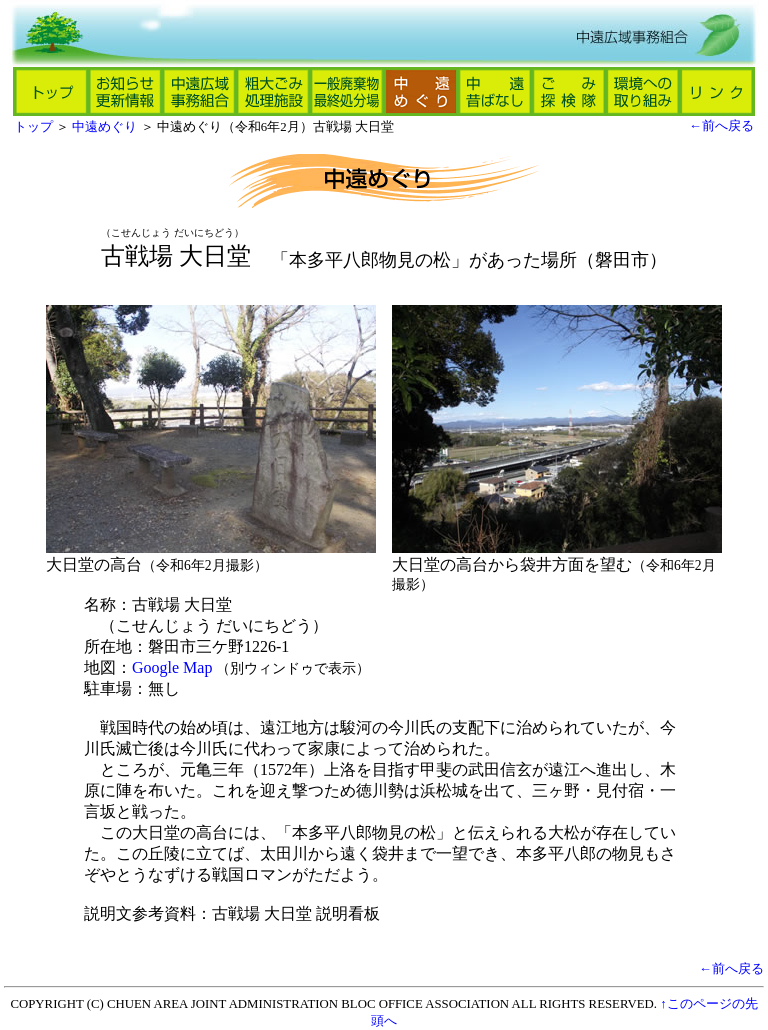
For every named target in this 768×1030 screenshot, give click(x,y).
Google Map (172, 667)
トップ (33, 127)
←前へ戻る (721, 126)
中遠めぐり (104, 127)
